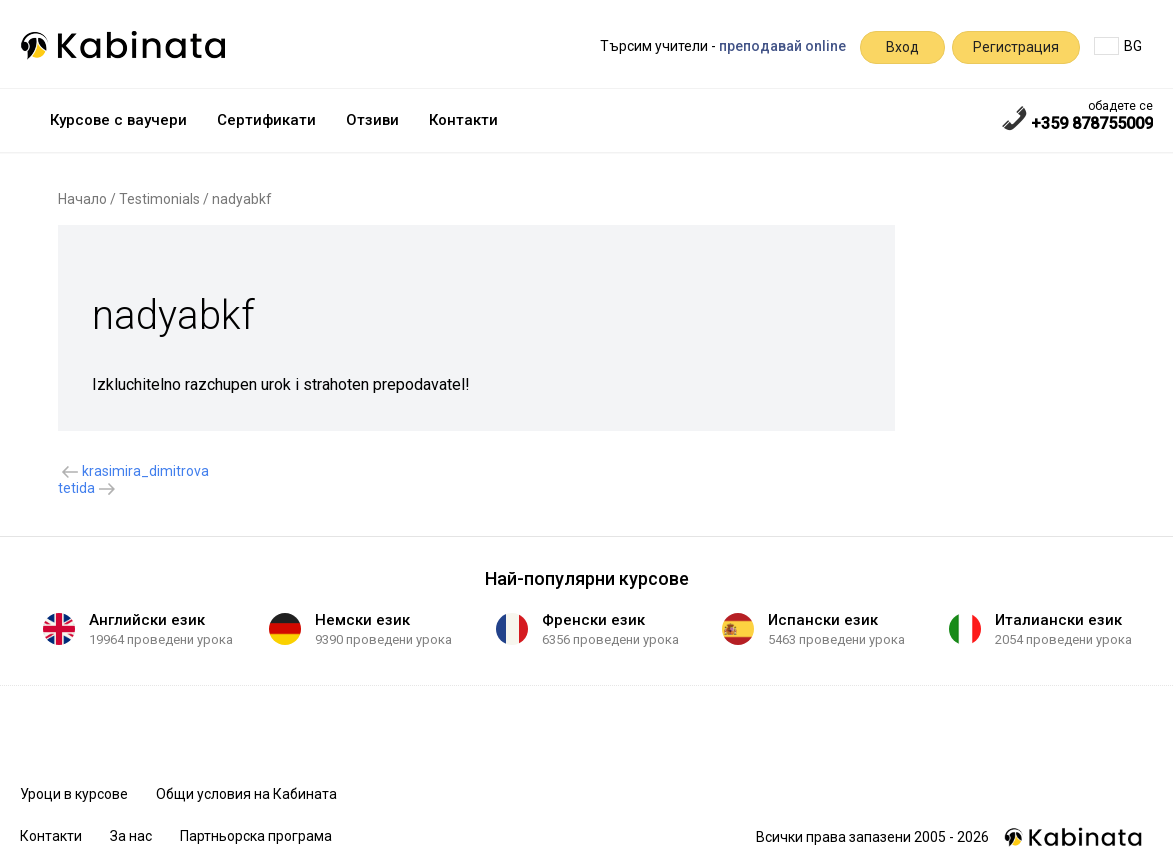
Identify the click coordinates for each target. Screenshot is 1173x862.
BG (1118, 46)
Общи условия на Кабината (246, 794)
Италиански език (1058, 620)
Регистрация (1016, 47)
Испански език (823, 620)
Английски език (147, 620)
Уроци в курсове (74, 794)
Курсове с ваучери (118, 120)
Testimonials (159, 199)
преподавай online (782, 46)
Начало (82, 199)
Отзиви (372, 120)
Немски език (362, 620)
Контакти (463, 120)
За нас (131, 836)
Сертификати (266, 120)
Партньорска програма (256, 836)
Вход (902, 47)
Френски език (593, 620)
